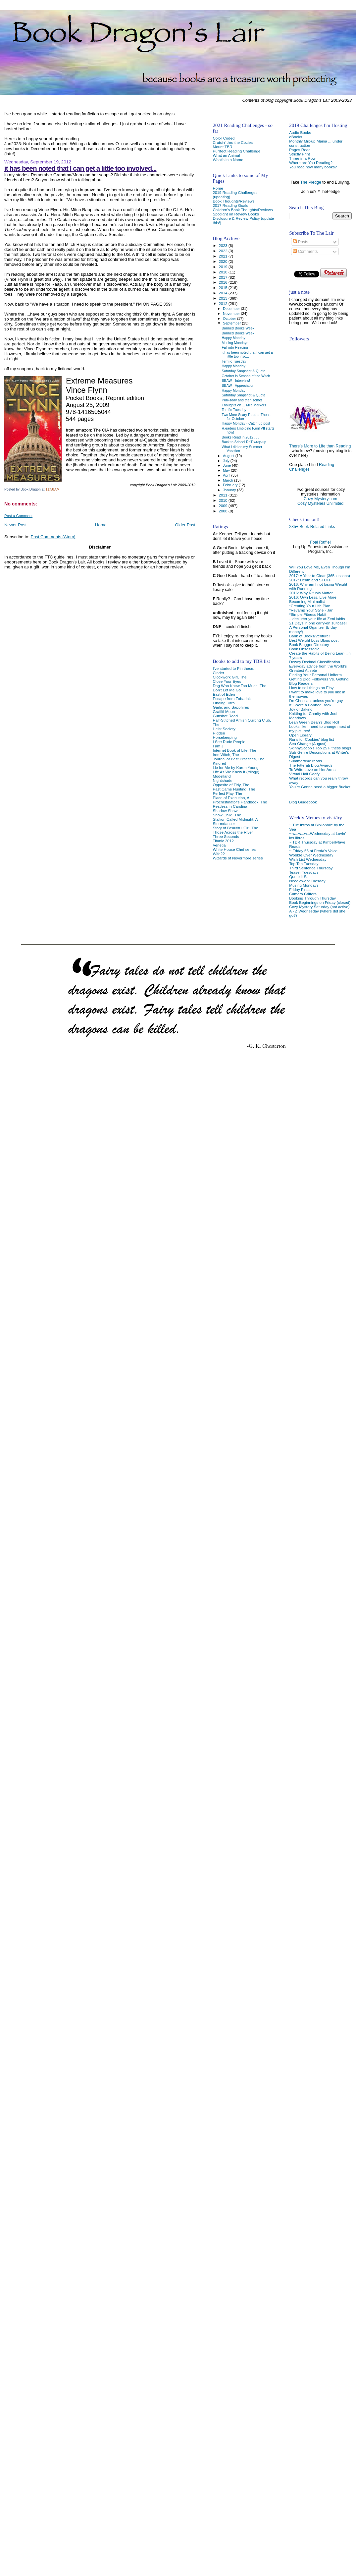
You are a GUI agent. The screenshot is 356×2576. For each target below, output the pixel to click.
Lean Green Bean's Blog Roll (314, 722)
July (226, 461)
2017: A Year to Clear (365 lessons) (319, 575)
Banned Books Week (238, 328)
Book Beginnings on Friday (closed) (319, 902)
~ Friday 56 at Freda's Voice (313, 851)
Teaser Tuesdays (304, 872)
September (232, 323)
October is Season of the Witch (246, 376)
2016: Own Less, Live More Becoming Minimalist (312, 599)
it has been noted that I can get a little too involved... (80, 168)
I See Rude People (229, 741)
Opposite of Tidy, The (231, 785)
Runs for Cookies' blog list (311, 739)
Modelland (221, 776)
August (229, 456)
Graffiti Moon (224, 711)
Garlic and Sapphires (231, 707)
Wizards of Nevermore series (238, 858)
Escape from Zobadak (232, 698)
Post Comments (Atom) (53, 536)
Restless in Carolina (230, 806)
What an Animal (226, 155)
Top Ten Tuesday (303, 863)
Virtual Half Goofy (304, 774)
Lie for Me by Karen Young (235, 767)
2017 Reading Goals (230, 205)
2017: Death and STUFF (310, 580)
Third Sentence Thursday (310, 868)
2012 (224, 303)
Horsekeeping (224, 737)
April (227, 475)
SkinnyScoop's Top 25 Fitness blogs (320, 748)
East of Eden (224, 694)
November (232, 314)
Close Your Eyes (227, 681)
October (230, 319)
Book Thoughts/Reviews (233, 201)
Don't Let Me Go (227, 690)
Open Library (300, 735)
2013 (224, 298)
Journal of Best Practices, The (238, 759)
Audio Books (300, 132)
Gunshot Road (225, 716)
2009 (224, 505)
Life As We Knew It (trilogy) (236, 772)
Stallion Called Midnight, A (235, 819)
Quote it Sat (299, 876)
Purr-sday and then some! (242, 400)
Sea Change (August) (308, 743)
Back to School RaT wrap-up (244, 442)
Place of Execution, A (231, 797)
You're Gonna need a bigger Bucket (319, 787)
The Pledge (310, 182)
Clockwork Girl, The (229, 677)
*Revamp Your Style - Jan (311, 610)
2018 (224, 272)
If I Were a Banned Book (310, 705)
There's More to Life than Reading (320, 446)
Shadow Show (225, 810)
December (232, 309)
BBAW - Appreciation (238, 385)
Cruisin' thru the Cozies (233, 142)
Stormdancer (224, 823)
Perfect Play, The (227, 793)
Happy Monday (233, 338)
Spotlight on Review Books (236, 214)
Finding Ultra (223, 703)
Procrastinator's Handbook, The (240, 802)
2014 (224, 293)
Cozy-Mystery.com (320, 499)
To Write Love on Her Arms (312, 769)
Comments (305, 251)
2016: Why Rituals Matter (311, 593)
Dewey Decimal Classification (314, 662)
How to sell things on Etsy (311, 687)
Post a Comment (18, 516)
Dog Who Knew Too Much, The (239, 685)
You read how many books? (313, 167)
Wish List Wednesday (307, 859)
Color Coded (223, 138)
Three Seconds (226, 836)
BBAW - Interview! (236, 380)
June (227, 465)
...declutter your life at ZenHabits (317, 618)
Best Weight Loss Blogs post (313, 640)
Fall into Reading (235, 347)
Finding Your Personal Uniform (315, 675)
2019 (224, 266)
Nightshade (222, 780)
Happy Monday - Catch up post (246, 423)
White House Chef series (234, 849)
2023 (224, 245)
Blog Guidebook (303, 802)
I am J (218, 746)
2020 (224, 261)
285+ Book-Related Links (312, 526)
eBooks (295, 137)
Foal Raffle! (320, 542)
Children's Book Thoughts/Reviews (243, 209)
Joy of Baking (300, 709)
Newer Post (15, 524)
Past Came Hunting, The (234, 789)
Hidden (219, 733)
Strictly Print (299, 154)
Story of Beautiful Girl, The (235, 828)
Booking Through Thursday (312, 898)
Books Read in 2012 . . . (240, 437)
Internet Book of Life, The (234, 750)
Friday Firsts (299, 889)
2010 (224, 500)
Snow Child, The (227, 815)
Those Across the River (233, 832)
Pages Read (300, 149)
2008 (224, 511)
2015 (224, 287)
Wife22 (219, 853)
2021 (224, 256)
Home (101, 524)
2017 (224, 277)
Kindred (219, 763)
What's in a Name (228, 159)
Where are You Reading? (310, 162)
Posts (300, 242)
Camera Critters (303, 894)
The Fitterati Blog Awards (310, 765)
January (230, 490)
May (227, 470)
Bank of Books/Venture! (309, 636)
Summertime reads (305, 761)
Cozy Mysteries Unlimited (320, 503)
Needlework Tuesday (307, 881)
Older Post (185, 524)
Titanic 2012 (223, 841)
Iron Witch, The (226, 754)
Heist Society (224, 729)
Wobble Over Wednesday (311, 855)
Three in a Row (302, 158)
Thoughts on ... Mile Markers (244, 405)
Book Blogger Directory (309, 644)
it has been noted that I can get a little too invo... (247, 354)
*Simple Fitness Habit (307, 614)
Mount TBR (222, 147)
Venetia (219, 845)
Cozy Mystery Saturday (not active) (319, 907)
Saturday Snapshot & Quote (244, 371)
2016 (224, 282)
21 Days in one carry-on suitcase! (318, 623)
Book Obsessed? (304, 649)
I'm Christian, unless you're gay (316, 700)
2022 (224, 251)
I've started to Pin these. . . (235, 668)
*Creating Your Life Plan (309, 606)
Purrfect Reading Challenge (236, 151)
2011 (224, 495)
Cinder (218, 673)
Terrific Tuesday (234, 361)
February (231, 485)
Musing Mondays (304, 885)
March (228, 480)
